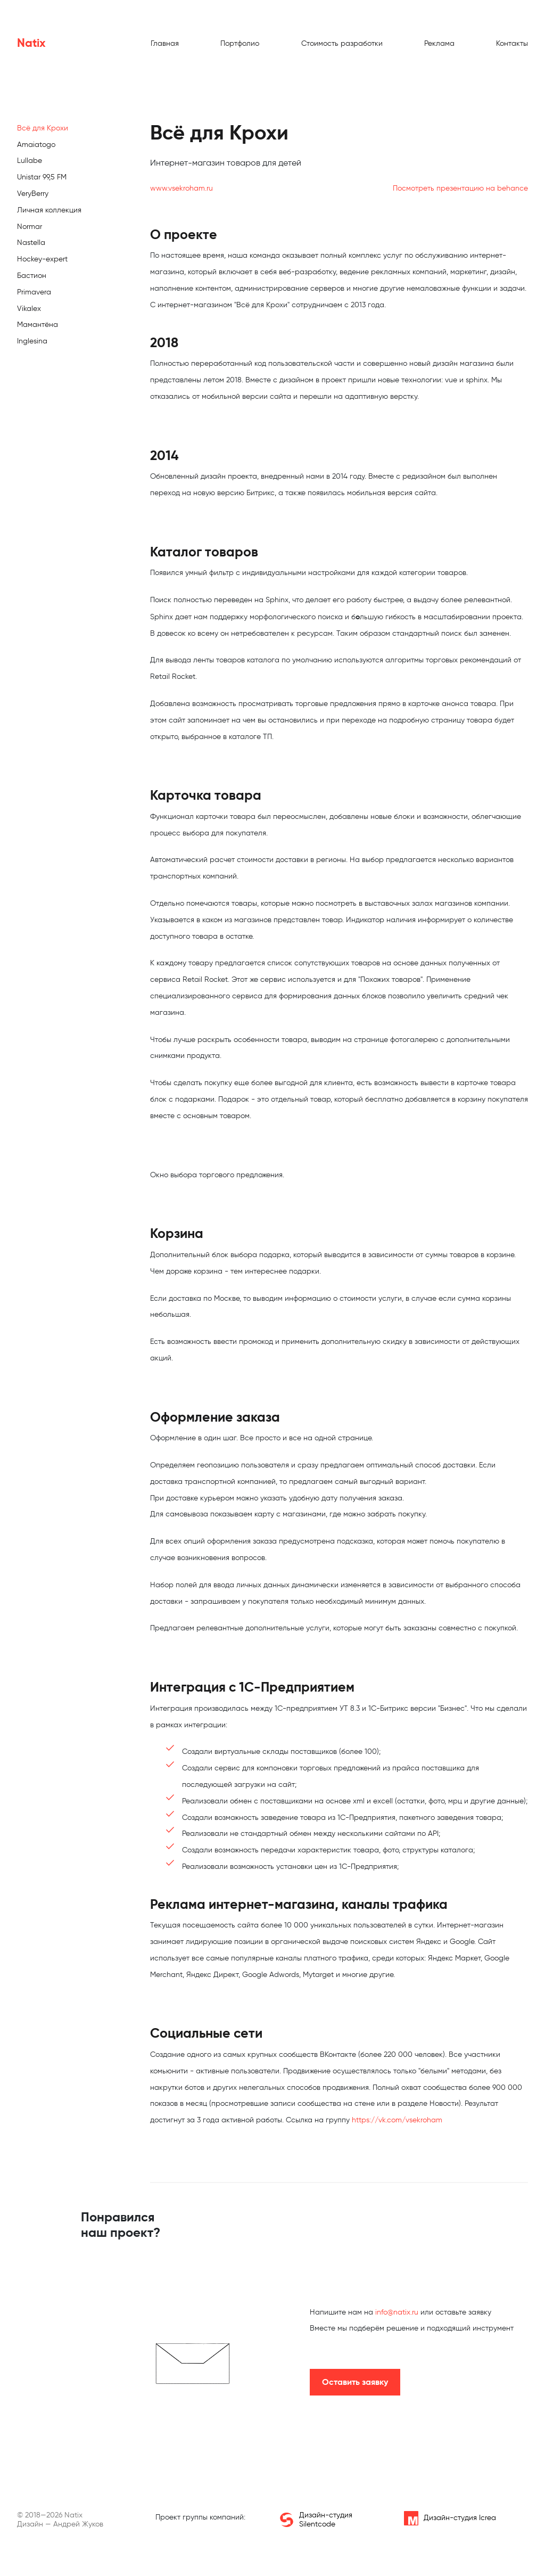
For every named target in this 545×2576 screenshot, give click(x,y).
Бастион (31, 275)
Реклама (439, 43)
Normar (29, 226)
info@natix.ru (396, 2312)
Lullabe (29, 160)
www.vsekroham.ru (181, 188)
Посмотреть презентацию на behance (460, 188)
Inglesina (32, 341)
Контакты (512, 43)
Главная (165, 43)
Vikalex (29, 308)
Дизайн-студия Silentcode (315, 2520)
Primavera (34, 292)
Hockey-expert (42, 259)
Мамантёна (37, 324)
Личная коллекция (49, 210)
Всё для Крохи (42, 128)
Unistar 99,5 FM (42, 177)
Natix (31, 43)
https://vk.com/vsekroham (397, 2119)
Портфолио (239, 43)
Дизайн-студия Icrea (450, 2518)
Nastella (31, 242)
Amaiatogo (36, 144)
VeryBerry (32, 193)
